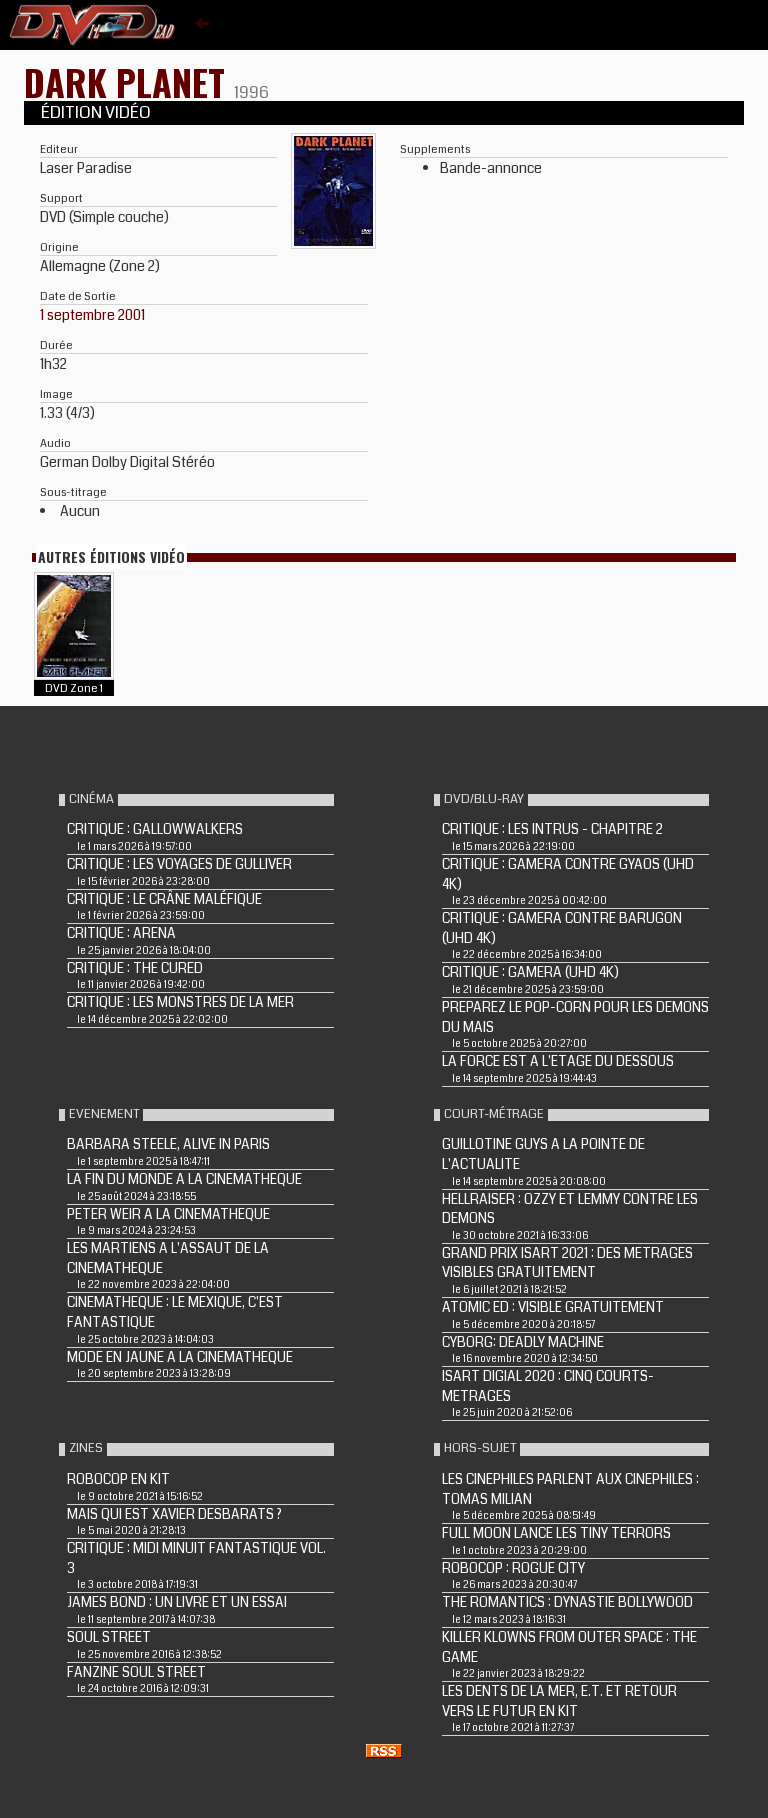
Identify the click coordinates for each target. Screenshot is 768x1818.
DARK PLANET (129, 81)
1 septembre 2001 (92, 315)
